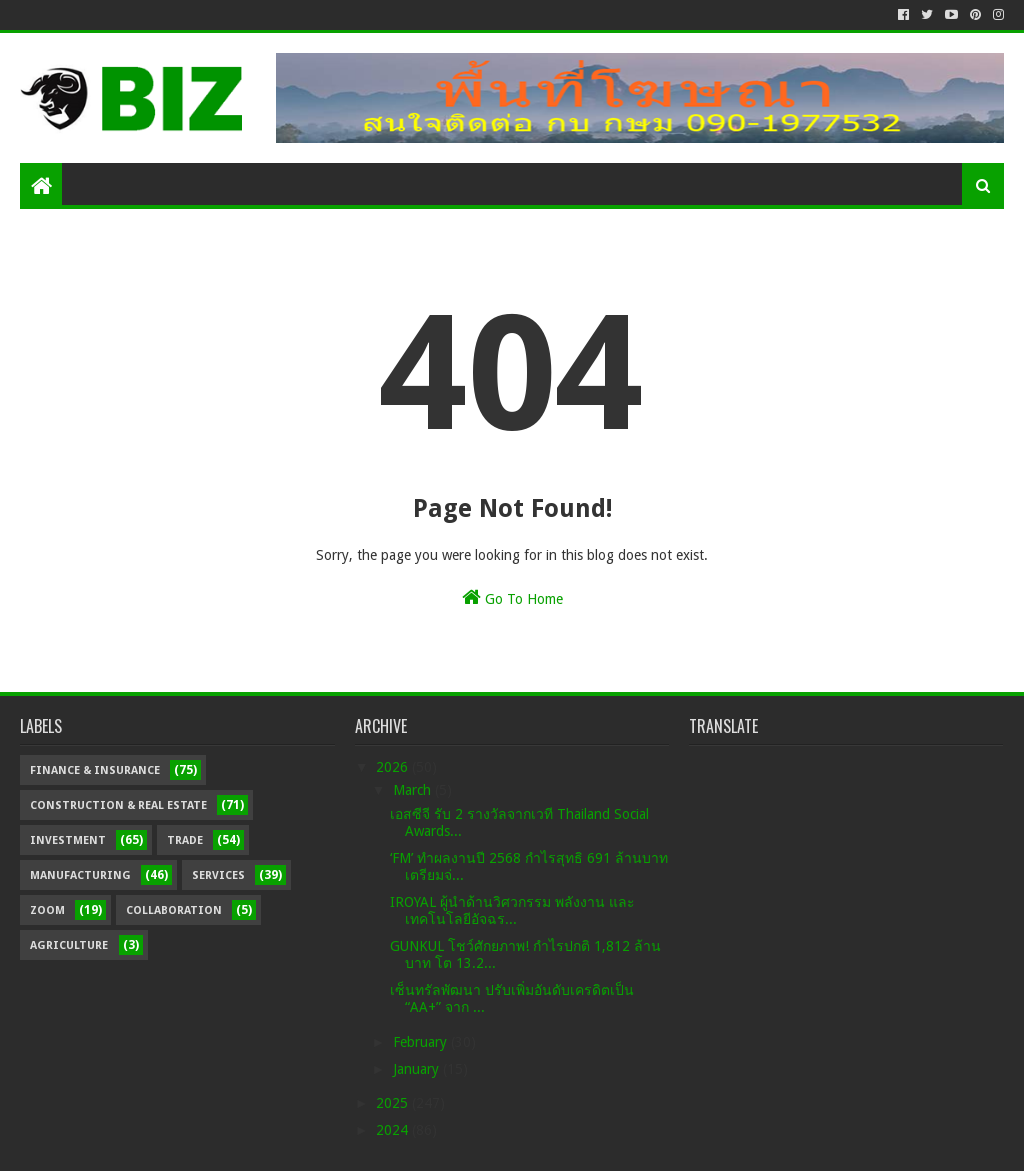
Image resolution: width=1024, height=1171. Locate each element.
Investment (68, 840)
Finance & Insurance (95, 770)
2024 (394, 1130)
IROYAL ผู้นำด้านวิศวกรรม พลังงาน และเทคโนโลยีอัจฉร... (512, 910)
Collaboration (174, 910)
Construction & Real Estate (118, 805)
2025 (394, 1103)
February (422, 1042)
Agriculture (69, 945)
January (418, 1069)
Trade (185, 840)
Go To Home (512, 597)
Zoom (47, 910)
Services (218, 875)
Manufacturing (80, 875)
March (414, 790)
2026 (394, 767)
